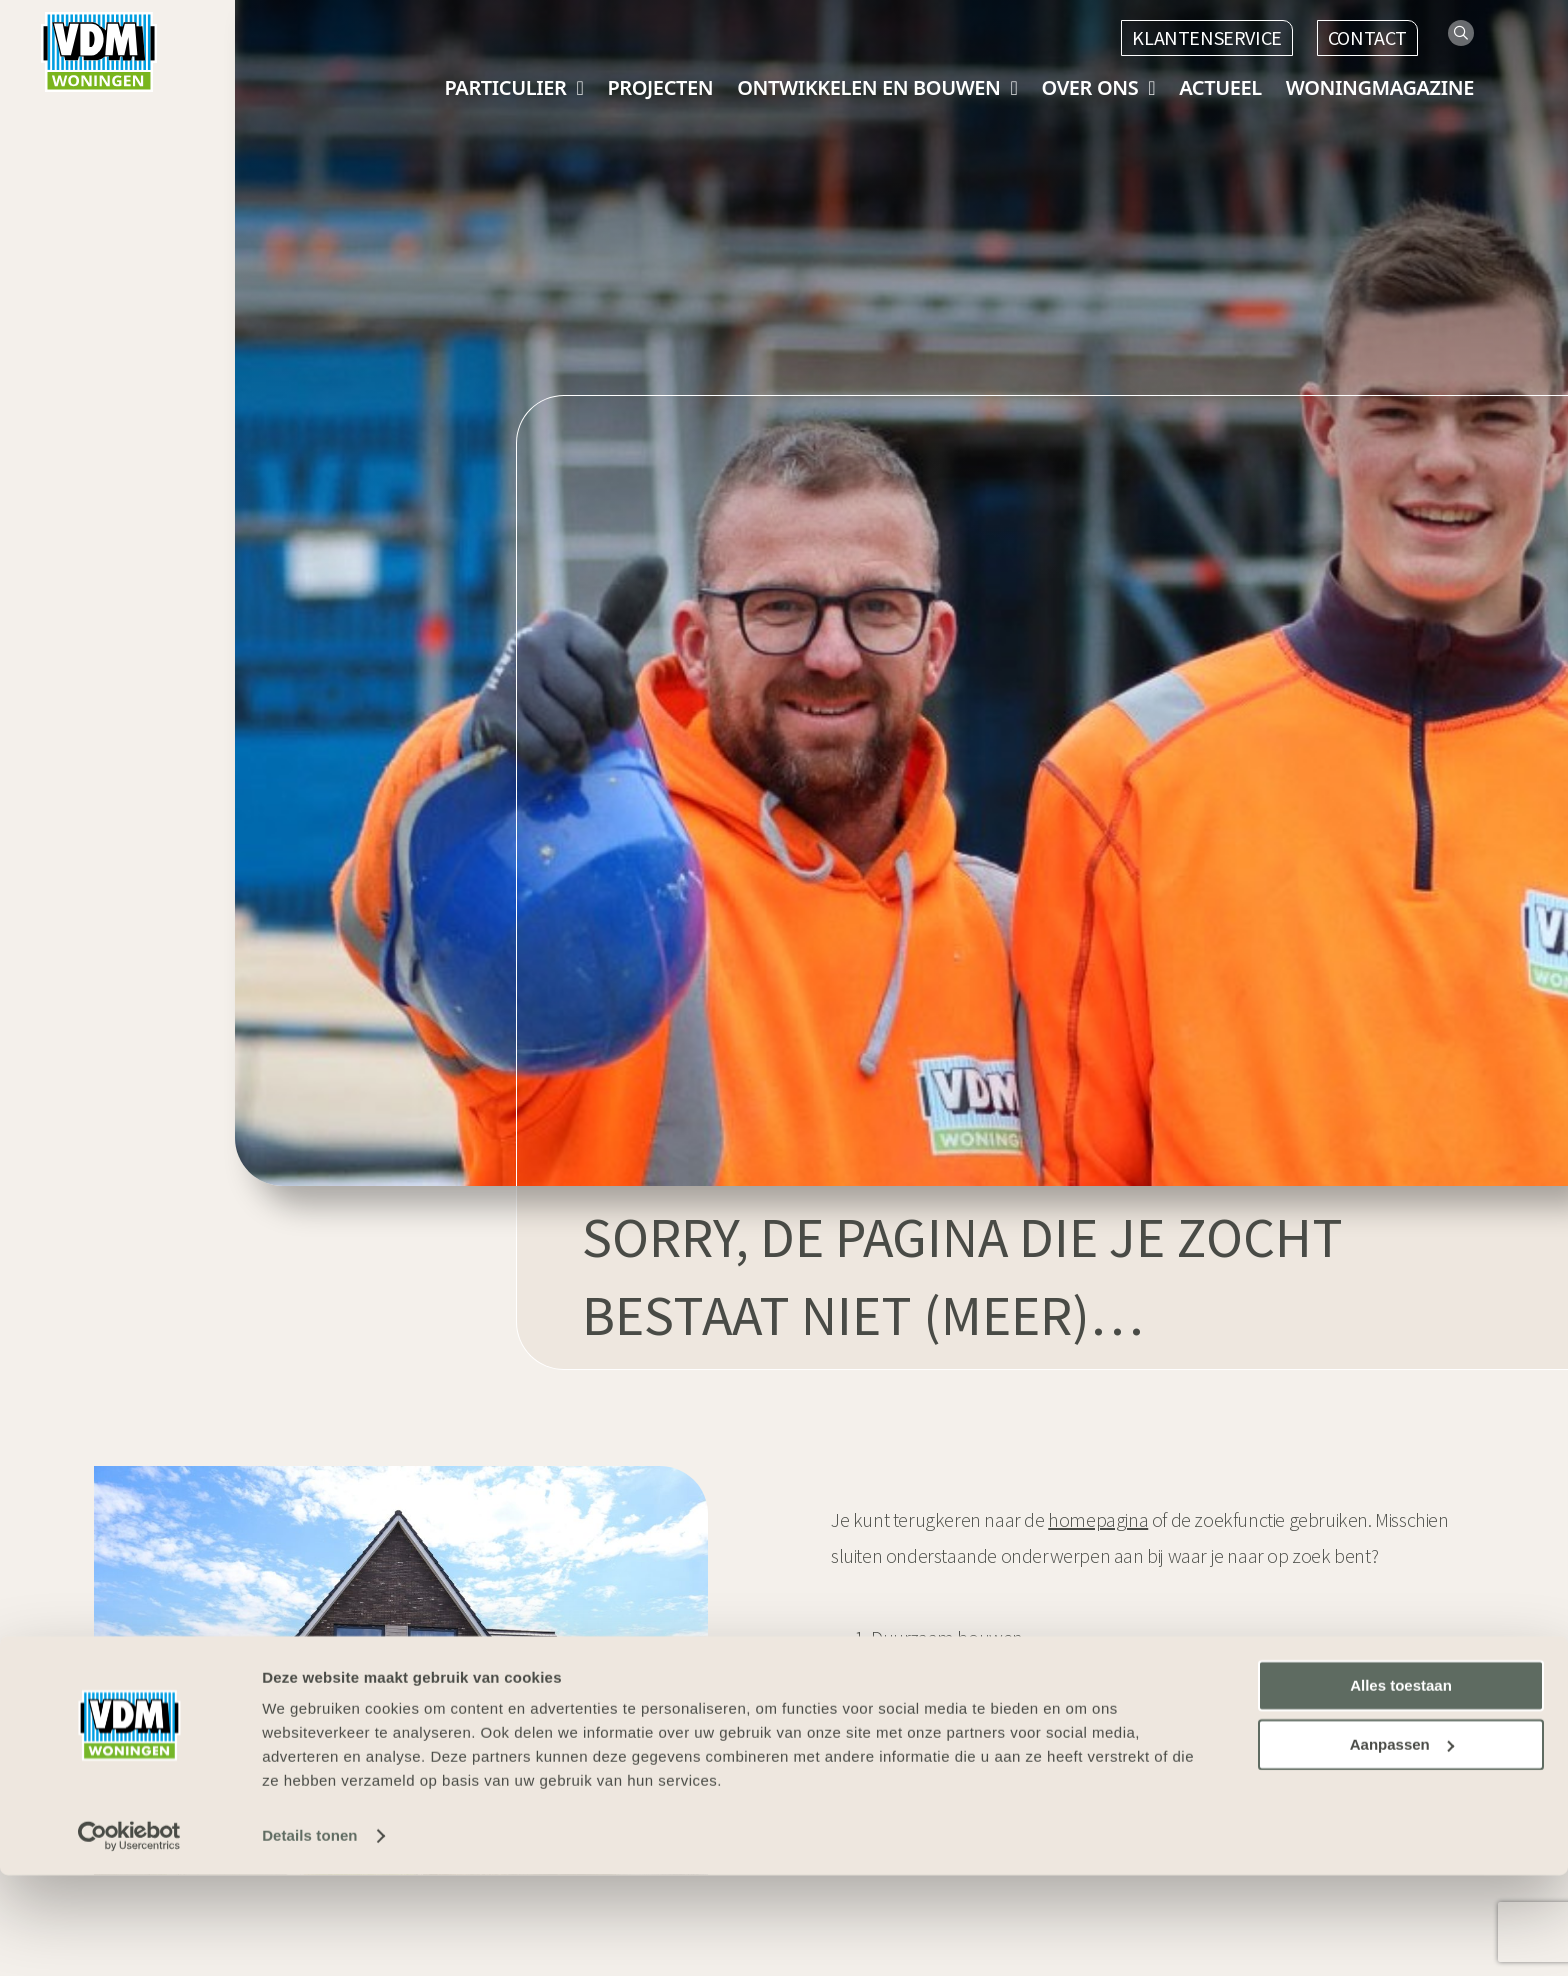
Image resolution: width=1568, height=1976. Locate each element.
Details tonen (309, 1936)
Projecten (660, 88)
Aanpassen (1402, 1845)
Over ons (1090, 88)
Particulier (505, 88)
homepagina (1098, 1519)
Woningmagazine (1380, 88)
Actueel (1220, 88)
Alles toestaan (1401, 1786)
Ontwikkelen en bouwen (868, 88)
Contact (1367, 37)
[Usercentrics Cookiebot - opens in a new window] (129, 1937)
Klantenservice (1206, 37)
